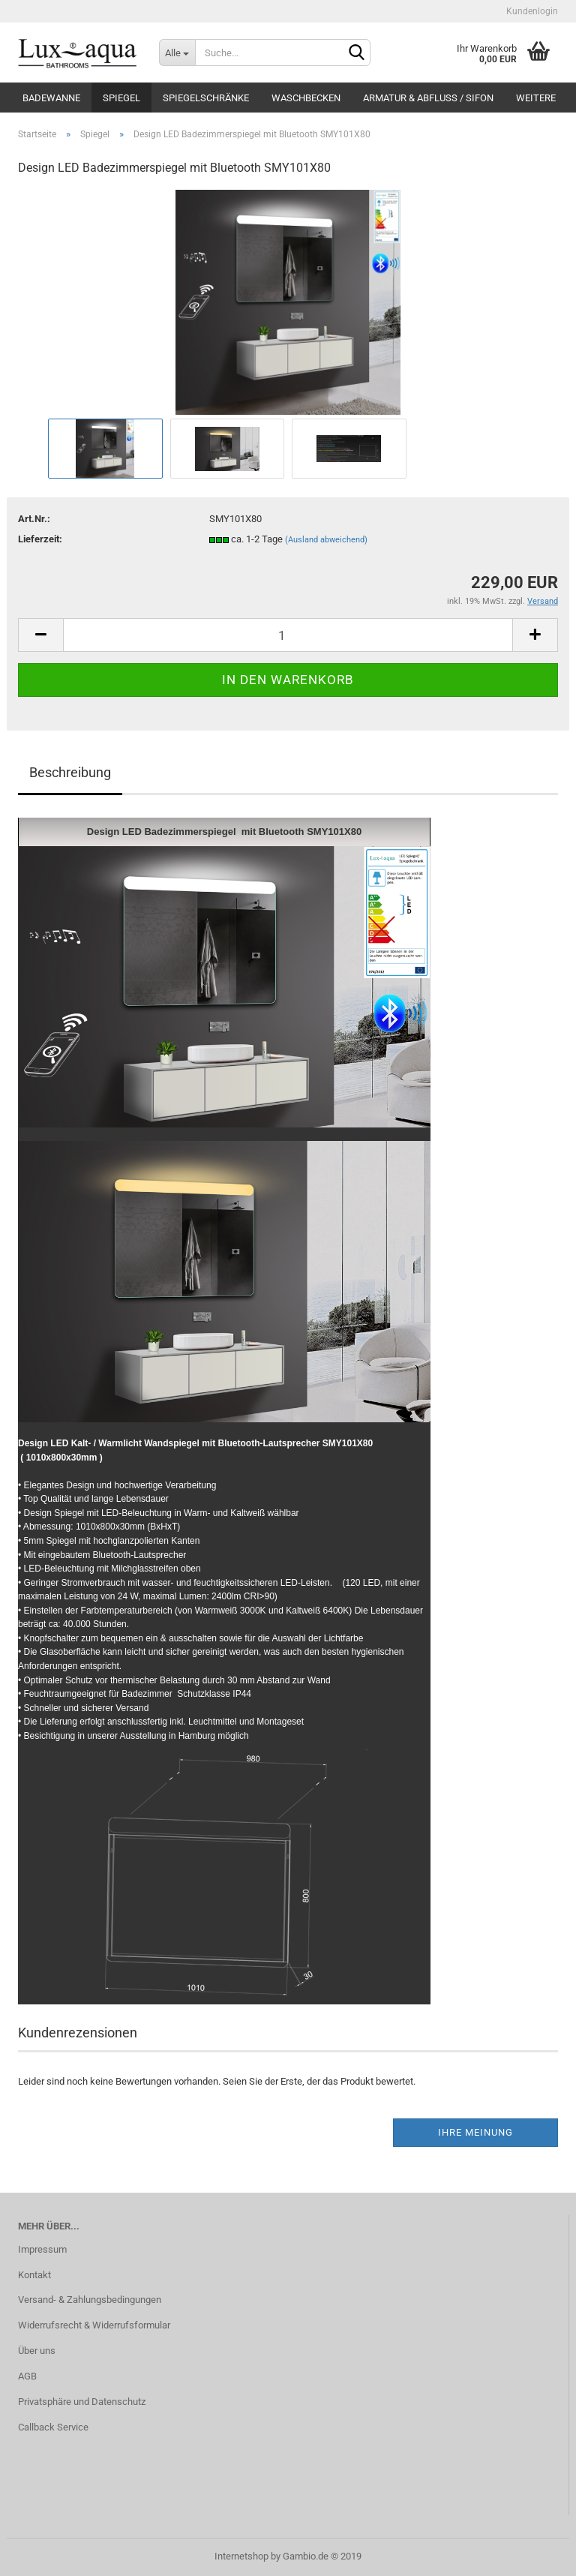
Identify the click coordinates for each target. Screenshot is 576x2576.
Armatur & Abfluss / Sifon (428, 98)
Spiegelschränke (206, 98)
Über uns (37, 2350)
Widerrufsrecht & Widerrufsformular (94, 2325)
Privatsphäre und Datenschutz (82, 2401)
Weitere (536, 98)
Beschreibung (70, 772)
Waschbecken (306, 98)
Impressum (42, 2249)
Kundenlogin (531, 11)
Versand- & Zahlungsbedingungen (89, 2299)
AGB (27, 2376)
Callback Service (53, 2427)
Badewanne (51, 98)
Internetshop (241, 2556)
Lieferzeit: (40, 539)
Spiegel (121, 98)
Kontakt (34, 2274)
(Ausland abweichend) (326, 540)
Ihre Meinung (475, 2132)
